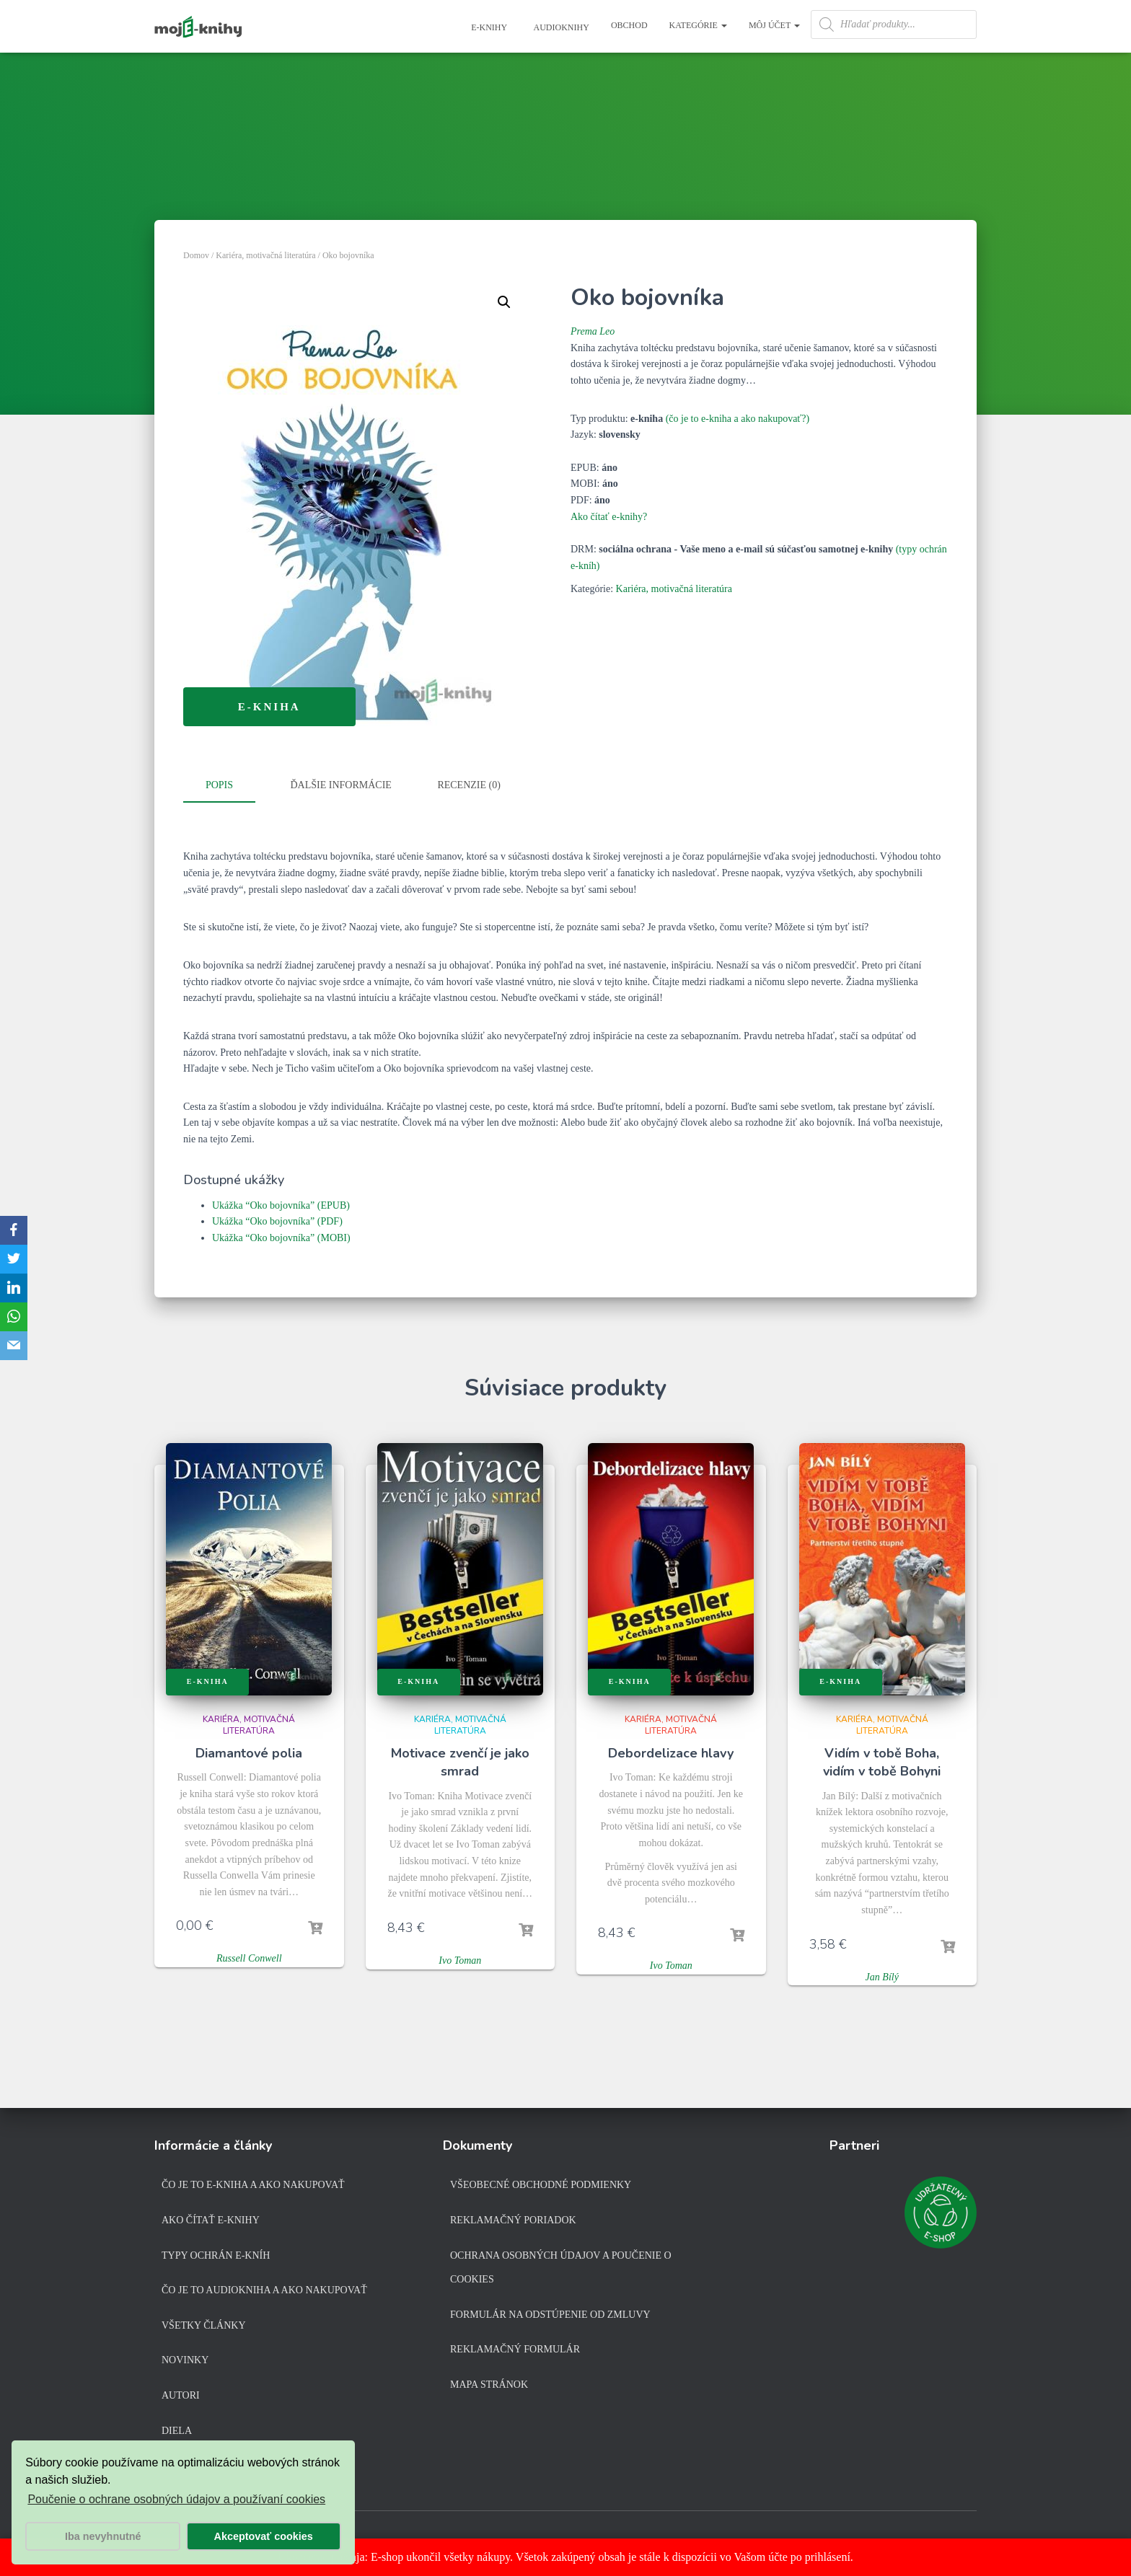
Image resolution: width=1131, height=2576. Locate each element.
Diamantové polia (248, 1750)
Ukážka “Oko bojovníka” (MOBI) (281, 1235)
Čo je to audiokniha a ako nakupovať (264, 2290)
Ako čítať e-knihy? (609, 516)
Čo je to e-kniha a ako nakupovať (253, 2184)
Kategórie (698, 25)
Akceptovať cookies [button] (263, 2536)
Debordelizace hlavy (671, 1750)
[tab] (230, 786)
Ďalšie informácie (341, 785)
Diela (177, 2430)
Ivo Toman (460, 1957)
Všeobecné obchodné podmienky (540, 2184)
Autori (181, 2395)
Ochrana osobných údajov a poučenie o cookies (561, 2267)
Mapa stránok (489, 2384)
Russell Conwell (249, 1955)
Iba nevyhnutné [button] (103, 2536)
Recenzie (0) (468, 785)
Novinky (185, 2360)
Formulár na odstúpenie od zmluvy (550, 2313)
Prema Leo (593, 331)
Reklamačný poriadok (513, 2220)
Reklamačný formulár (515, 2349)
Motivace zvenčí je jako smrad (460, 1759)
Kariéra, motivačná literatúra (265, 255)
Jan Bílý (882, 1974)
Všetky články (204, 2324)
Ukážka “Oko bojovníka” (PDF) (277, 1218)
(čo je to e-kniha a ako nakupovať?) (738, 418)
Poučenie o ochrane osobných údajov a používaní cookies (176, 2499)
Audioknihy (560, 27)
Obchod (629, 25)
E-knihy (488, 27)
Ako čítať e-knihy (211, 2220)
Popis (219, 785)
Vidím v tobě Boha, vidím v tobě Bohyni (882, 1759)
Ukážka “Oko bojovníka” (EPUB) (281, 1202)
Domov (196, 255)
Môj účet (774, 25)
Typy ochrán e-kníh (216, 2254)
